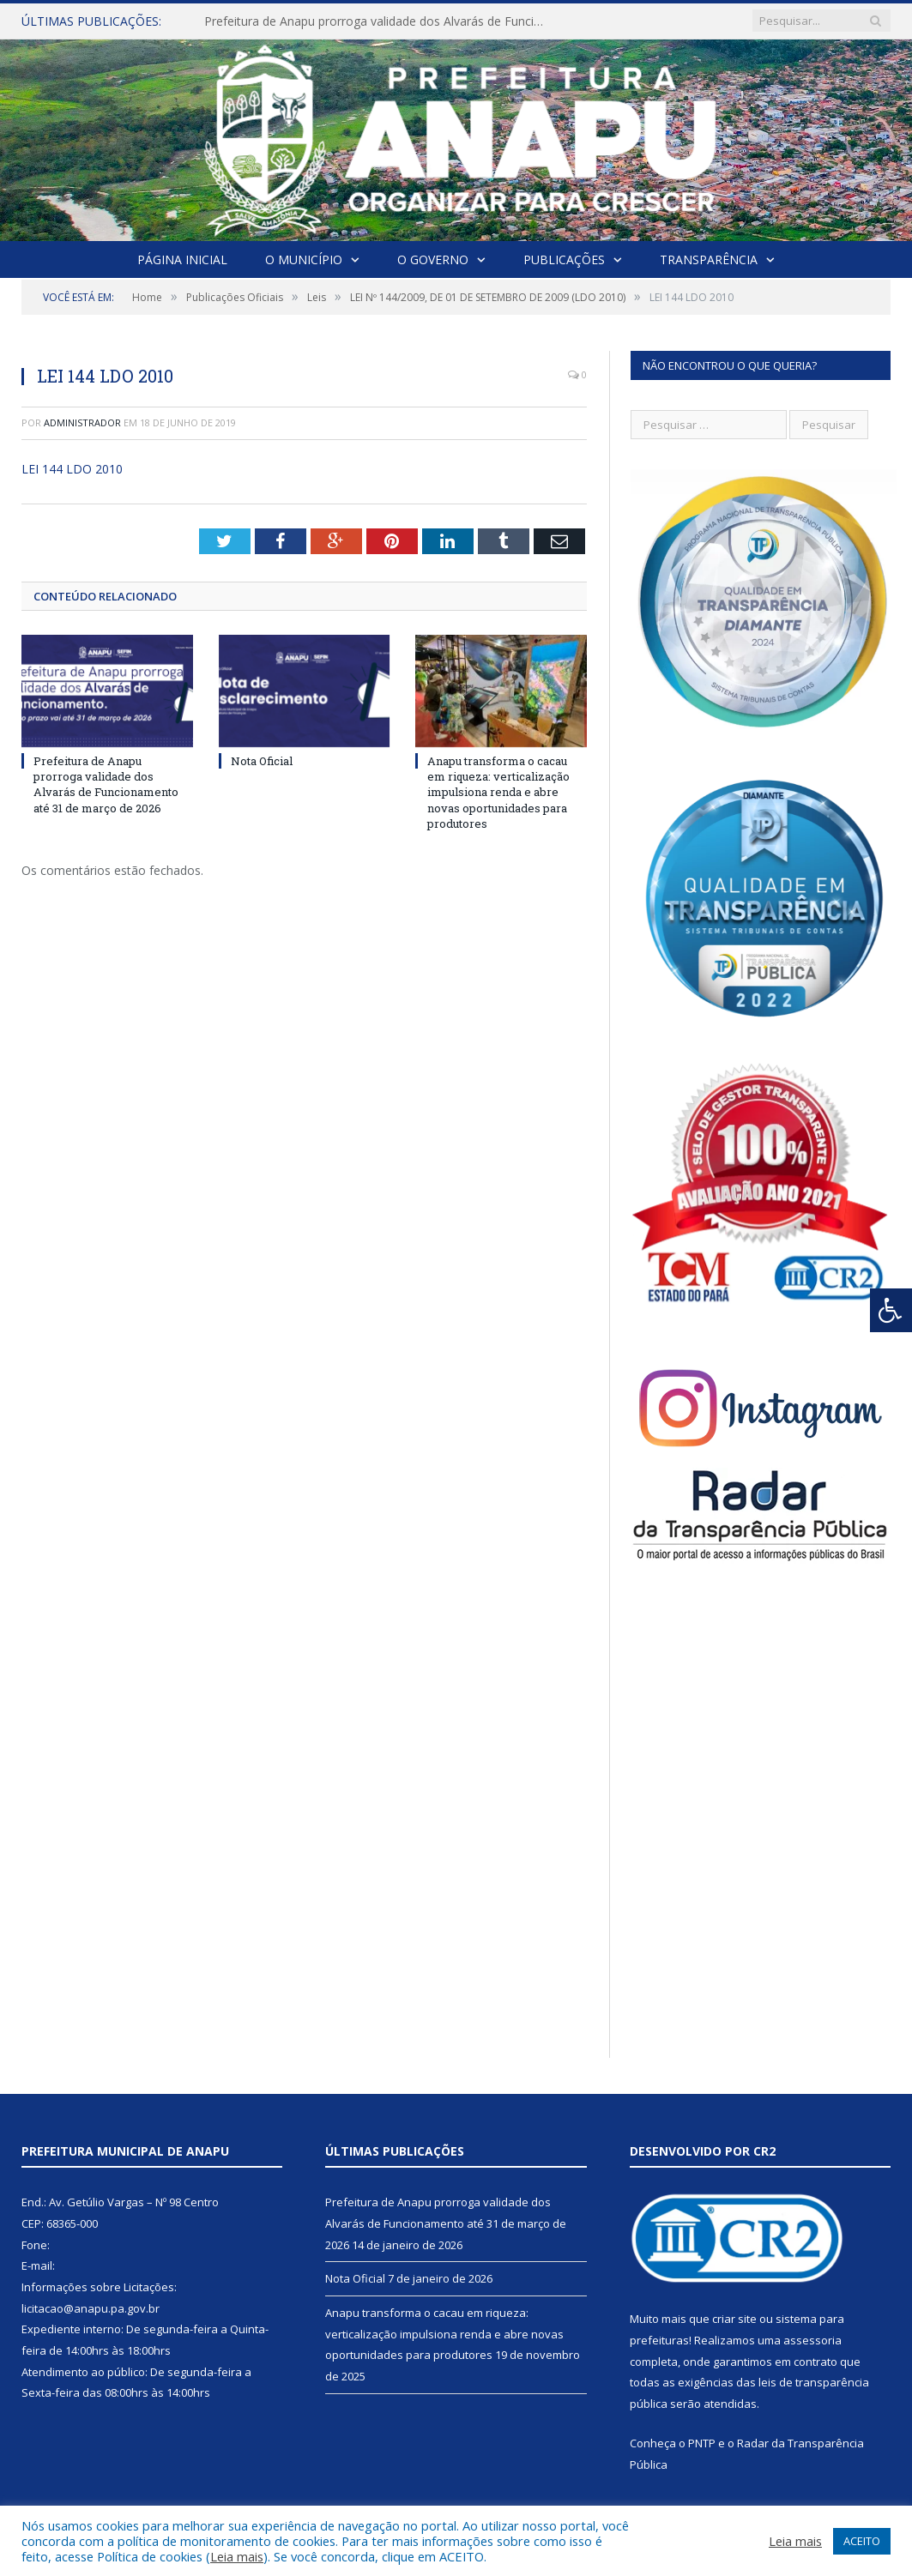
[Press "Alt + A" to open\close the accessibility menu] (891, 1310)
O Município (303, 259)
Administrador (82, 422)
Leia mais (236, 2556)
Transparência (709, 259)
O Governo (432, 259)
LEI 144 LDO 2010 (72, 469)
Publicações (564, 259)
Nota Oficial (262, 761)
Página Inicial (182, 259)
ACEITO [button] (861, 2541)
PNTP (702, 2443)
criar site (734, 2318)
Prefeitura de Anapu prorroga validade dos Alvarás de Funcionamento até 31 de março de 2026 (380, 21)
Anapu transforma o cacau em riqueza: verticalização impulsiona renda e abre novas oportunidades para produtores (498, 792)
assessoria (812, 2340)
